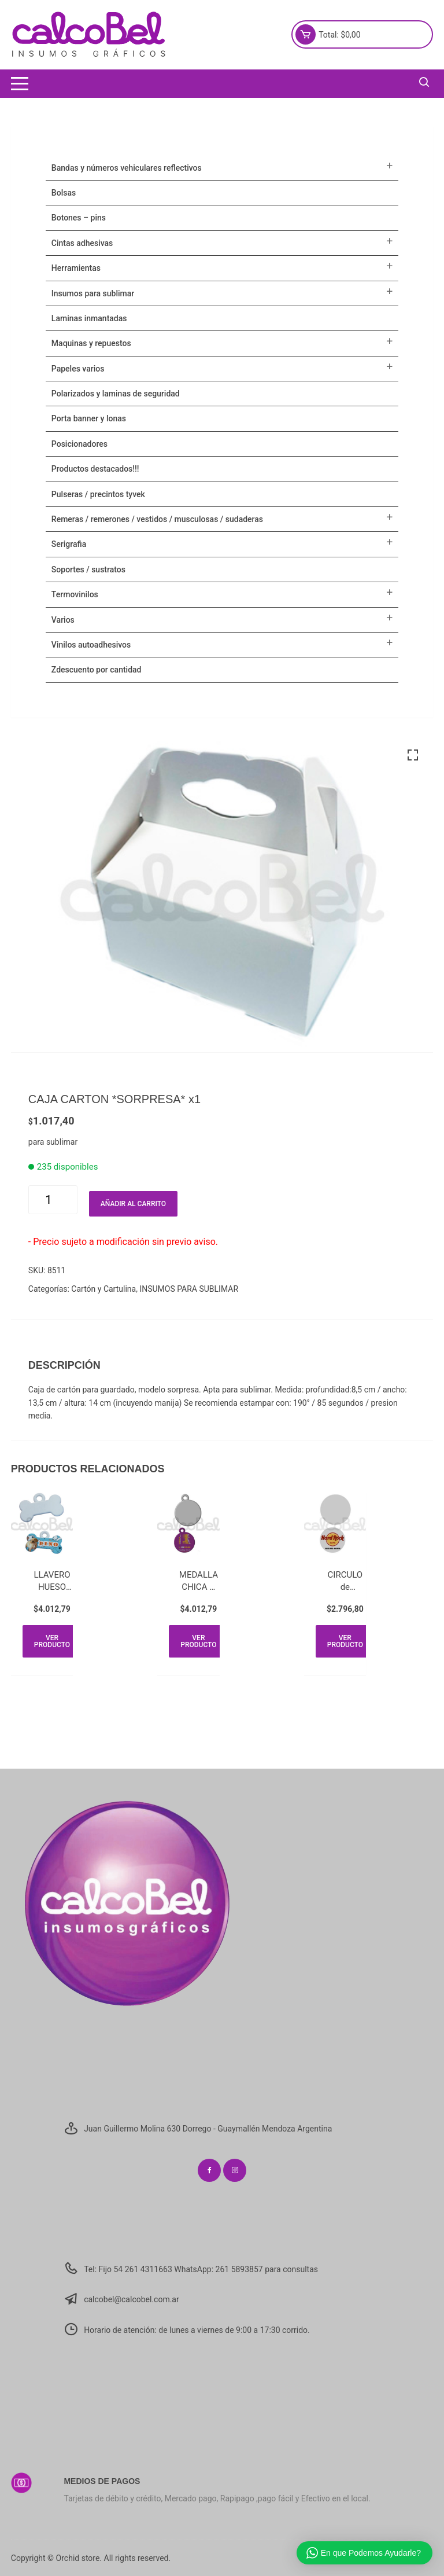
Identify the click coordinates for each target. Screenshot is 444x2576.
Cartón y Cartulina (103, 1288)
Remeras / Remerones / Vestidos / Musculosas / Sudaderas (157, 519)
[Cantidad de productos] (52, 1199)
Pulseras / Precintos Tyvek (98, 494)
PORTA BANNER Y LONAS (88, 418)
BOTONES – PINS (78, 217)
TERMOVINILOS (74, 594)
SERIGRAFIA (68, 544)
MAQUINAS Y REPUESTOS (91, 343)
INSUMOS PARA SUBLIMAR (188, 1288)
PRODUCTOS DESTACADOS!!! (95, 468)
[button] (412, 755)
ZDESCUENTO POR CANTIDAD (96, 669)
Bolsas (63, 192)
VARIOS (63, 619)
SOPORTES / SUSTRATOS (88, 569)
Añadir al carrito (133, 1204)
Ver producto (52, 1641)
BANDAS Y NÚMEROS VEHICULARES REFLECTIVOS (126, 167)
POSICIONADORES (79, 444)
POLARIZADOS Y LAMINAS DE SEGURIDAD (115, 393)
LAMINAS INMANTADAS (89, 318)
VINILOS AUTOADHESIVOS (91, 644)
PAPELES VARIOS (78, 368)
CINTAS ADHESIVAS (82, 243)
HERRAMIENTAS (76, 268)
